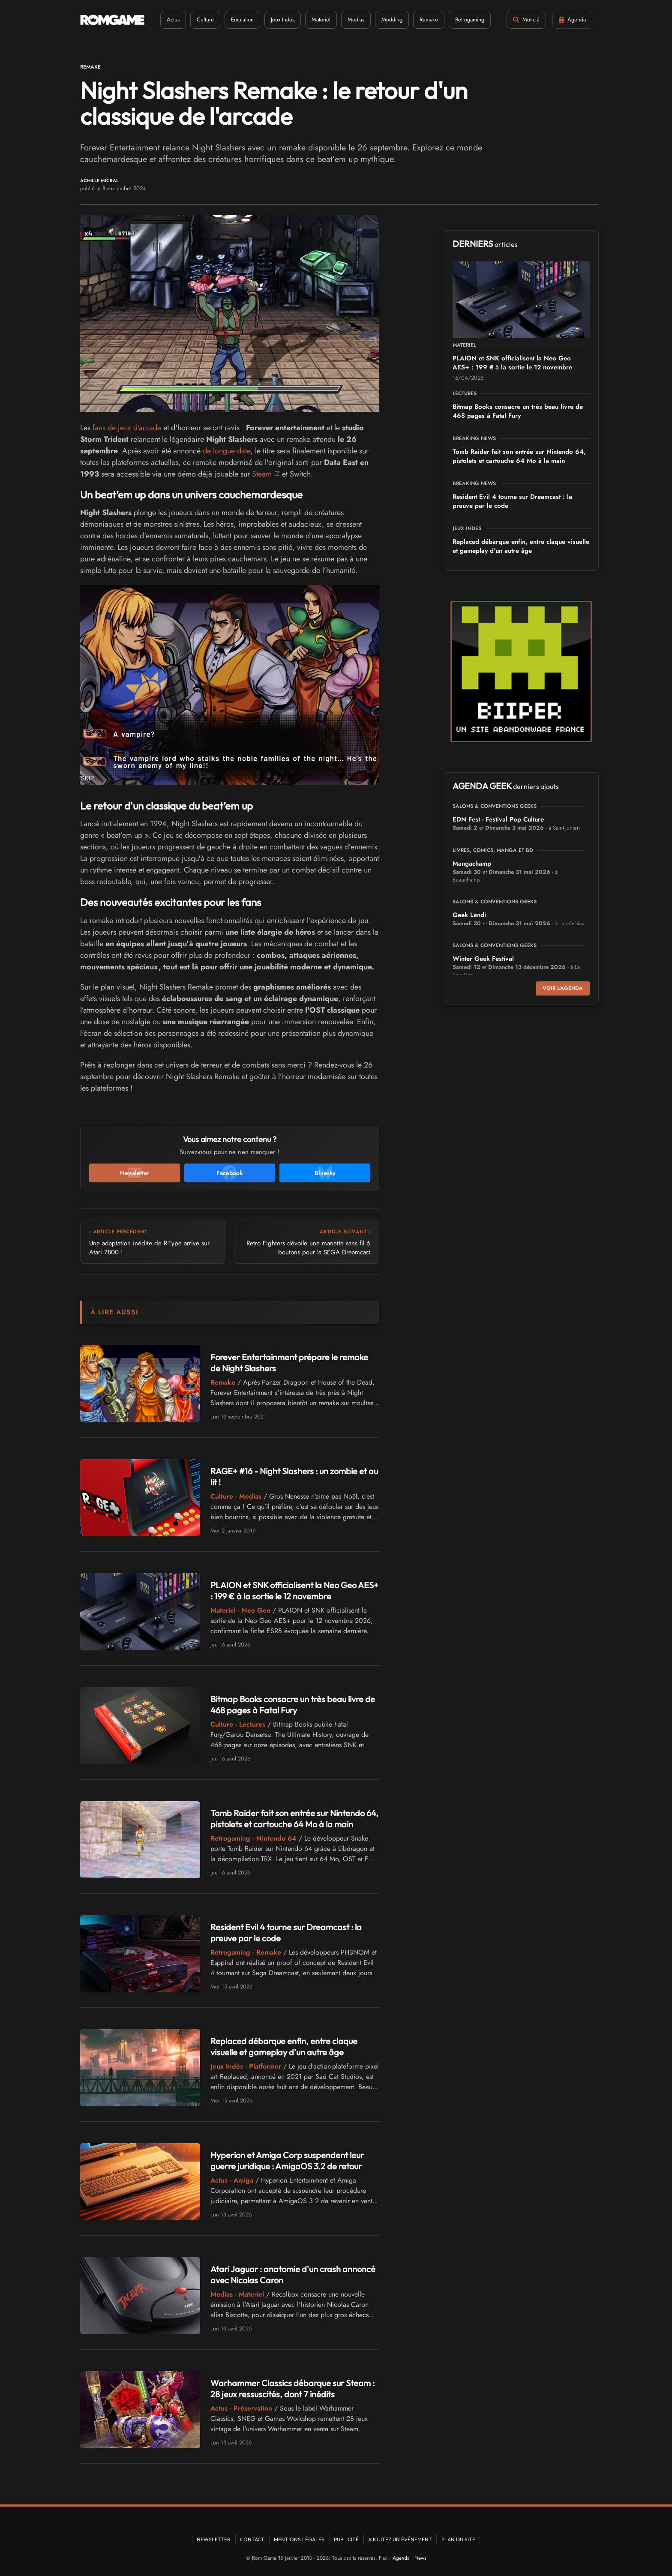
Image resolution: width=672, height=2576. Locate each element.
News (420, 2558)
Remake (429, 19)
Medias (356, 19)
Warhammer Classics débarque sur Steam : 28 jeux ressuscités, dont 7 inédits (292, 2388)
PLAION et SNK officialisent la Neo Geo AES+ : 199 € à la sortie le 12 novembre (294, 1590)
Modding (391, 19)
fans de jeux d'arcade (127, 427)
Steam (262, 474)
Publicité (346, 2539)
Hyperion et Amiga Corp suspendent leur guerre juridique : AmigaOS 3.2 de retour (287, 2160)
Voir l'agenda (563, 988)
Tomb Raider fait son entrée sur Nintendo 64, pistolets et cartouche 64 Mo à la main (294, 1818)
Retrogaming (469, 19)
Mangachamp (472, 863)
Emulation (242, 19)
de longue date (226, 450)
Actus (173, 19)
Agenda (401, 2558)
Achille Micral (99, 180)
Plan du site (458, 2539)
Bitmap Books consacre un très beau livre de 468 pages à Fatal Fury (292, 1704)
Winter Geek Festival (483, 958)
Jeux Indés (282, 19)
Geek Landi (469, 915)
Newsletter (214, 2539)
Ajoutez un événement (400, 2539)
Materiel (321, 19)
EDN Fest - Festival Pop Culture (498, 819)
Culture (205, 19)
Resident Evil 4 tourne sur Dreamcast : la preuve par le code (512, 501)
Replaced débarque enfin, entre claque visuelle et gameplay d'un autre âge (283, 2046)
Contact (252, 2539)
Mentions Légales (299, 2539)
